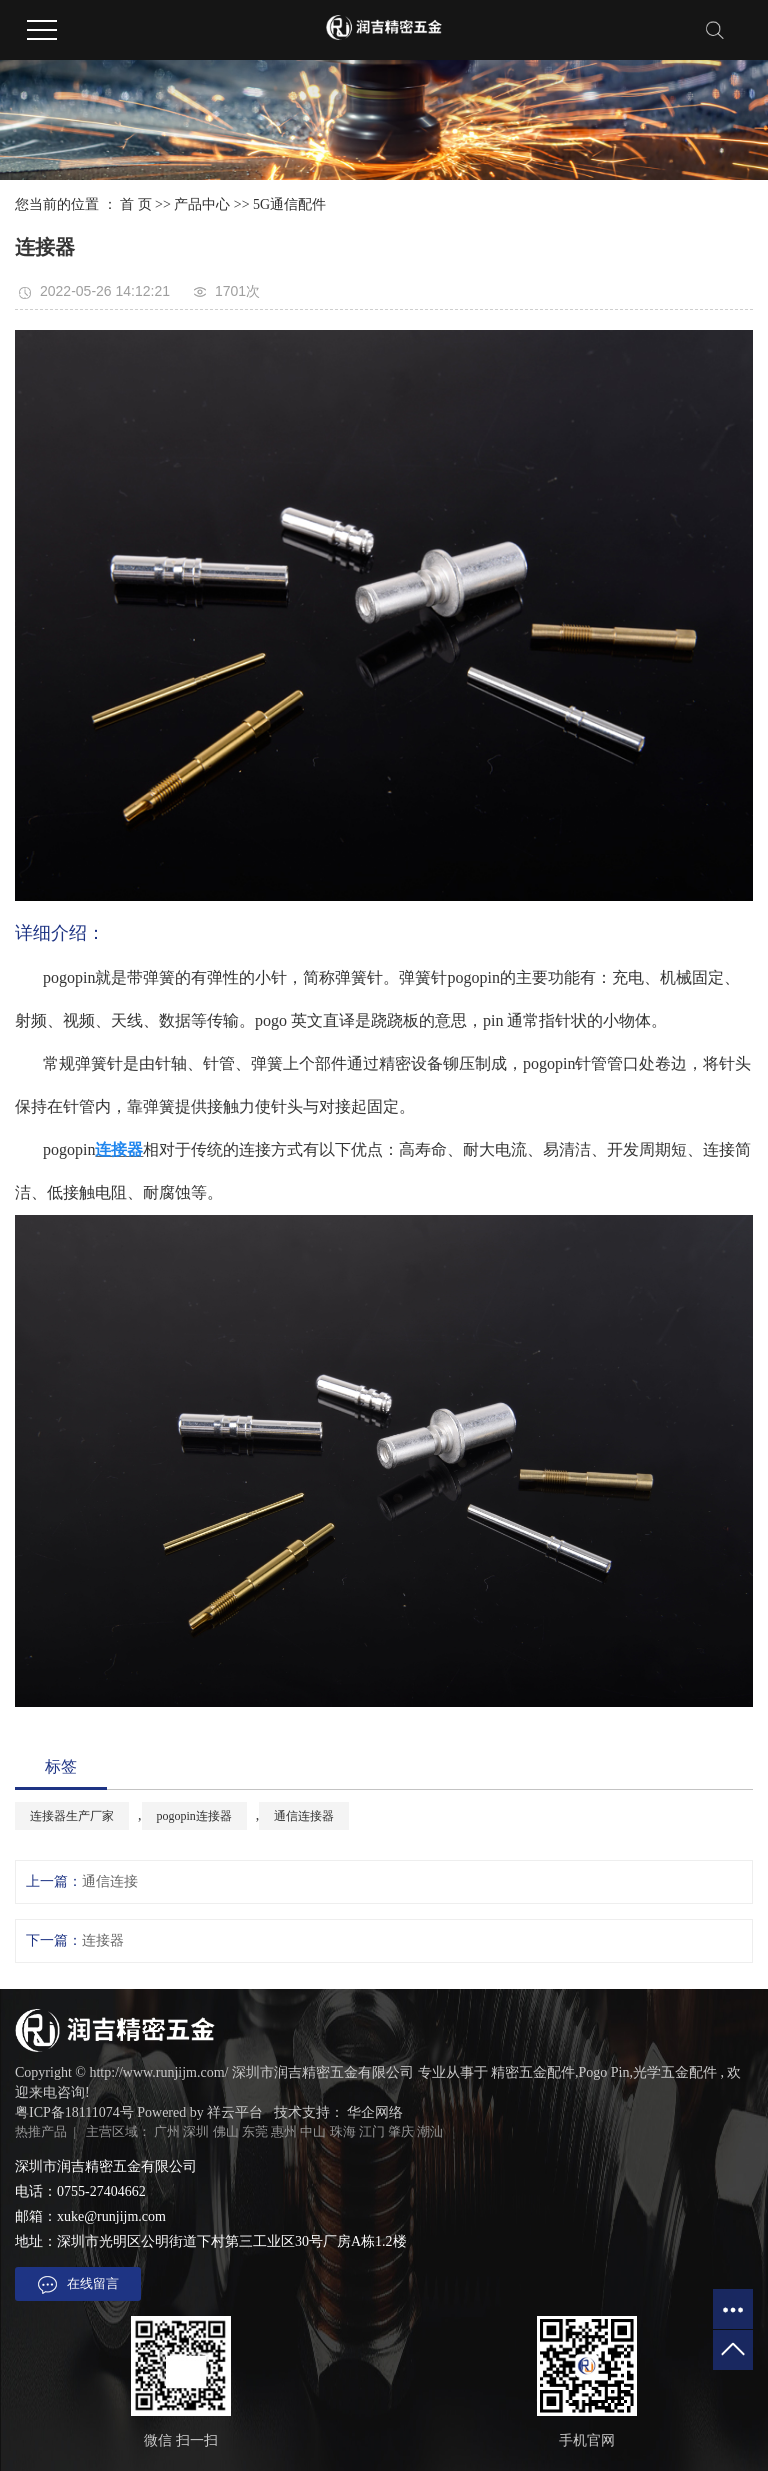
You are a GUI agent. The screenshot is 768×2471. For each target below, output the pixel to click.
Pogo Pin (604, 2072)
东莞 (255, 2131)
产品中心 (202, 204)
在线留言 (78, 2285)
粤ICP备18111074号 (74, 2112)
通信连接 (110, 1881)
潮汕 (430, 2131)
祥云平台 (235, 2112)
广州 (167, 2131)
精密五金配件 (533, 2072)
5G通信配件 (289, 204)
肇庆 (401, 2131)
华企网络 (375, 2112)
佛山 (226, 2131)
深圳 (196, 2131)
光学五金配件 (675, 2072)
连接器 (103, 1940)
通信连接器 (304, 1816)
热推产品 (41, 2131)
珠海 (343, 2131)
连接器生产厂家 (72, 1816)
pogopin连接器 (194, 1816)
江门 (372, 2131)
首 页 (136, 204)
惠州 (284, 2131)
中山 (313, 2131)
